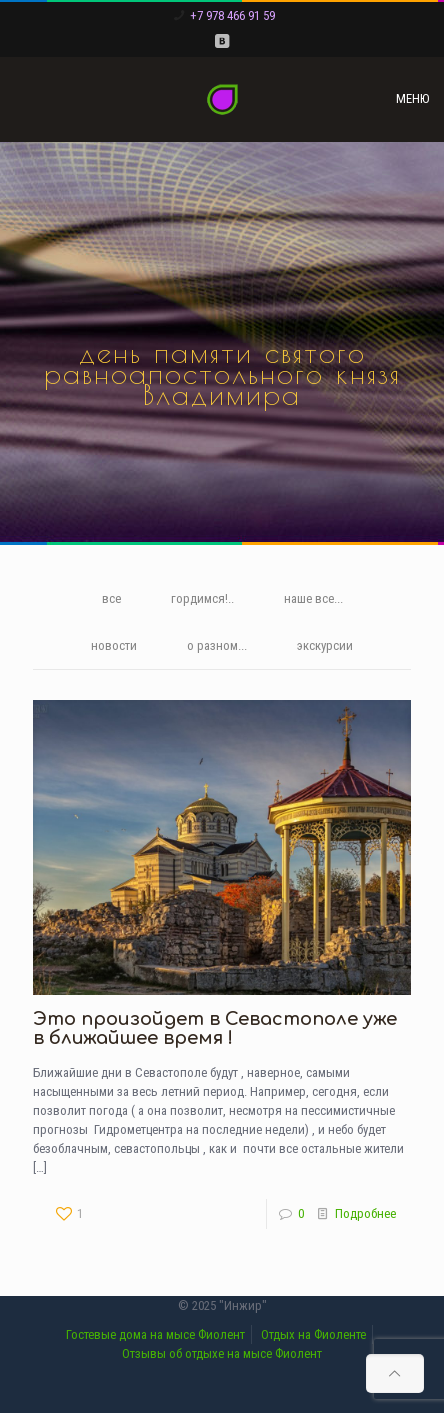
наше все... (313, 598)
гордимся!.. (202, 598)
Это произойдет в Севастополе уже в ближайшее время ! (215, 1028)
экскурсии (325, 645)
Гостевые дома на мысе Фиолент (155, 1334)
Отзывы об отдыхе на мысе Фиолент (222, 1353)
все (111, 598)
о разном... (217, 645)
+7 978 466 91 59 (232, 15)
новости (114, 645)
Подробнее (365, 1213)
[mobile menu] (417, 99)
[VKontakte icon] (222, 41)
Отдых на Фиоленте (313, 1334)
